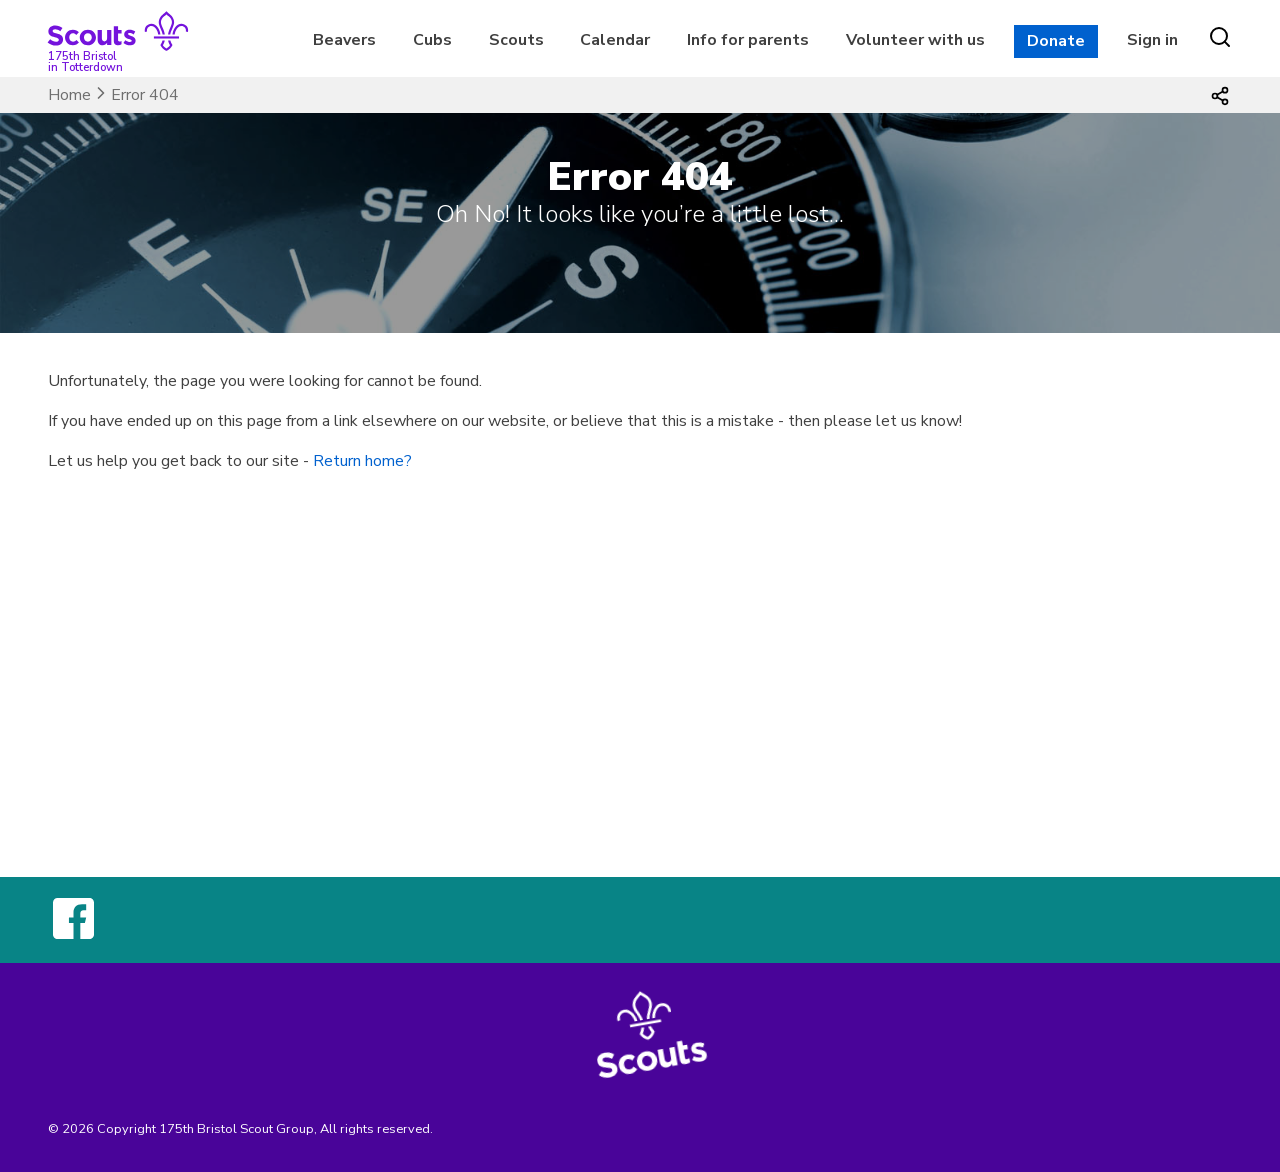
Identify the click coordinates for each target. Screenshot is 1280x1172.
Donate (1056, 41)
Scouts (516, 40)
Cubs (432, 40)
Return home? (362, 461)
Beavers (344, 40)
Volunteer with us (915, 40)
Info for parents (748, 40)
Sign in (1152, 40)
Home (69, 95)
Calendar (615, 40)
